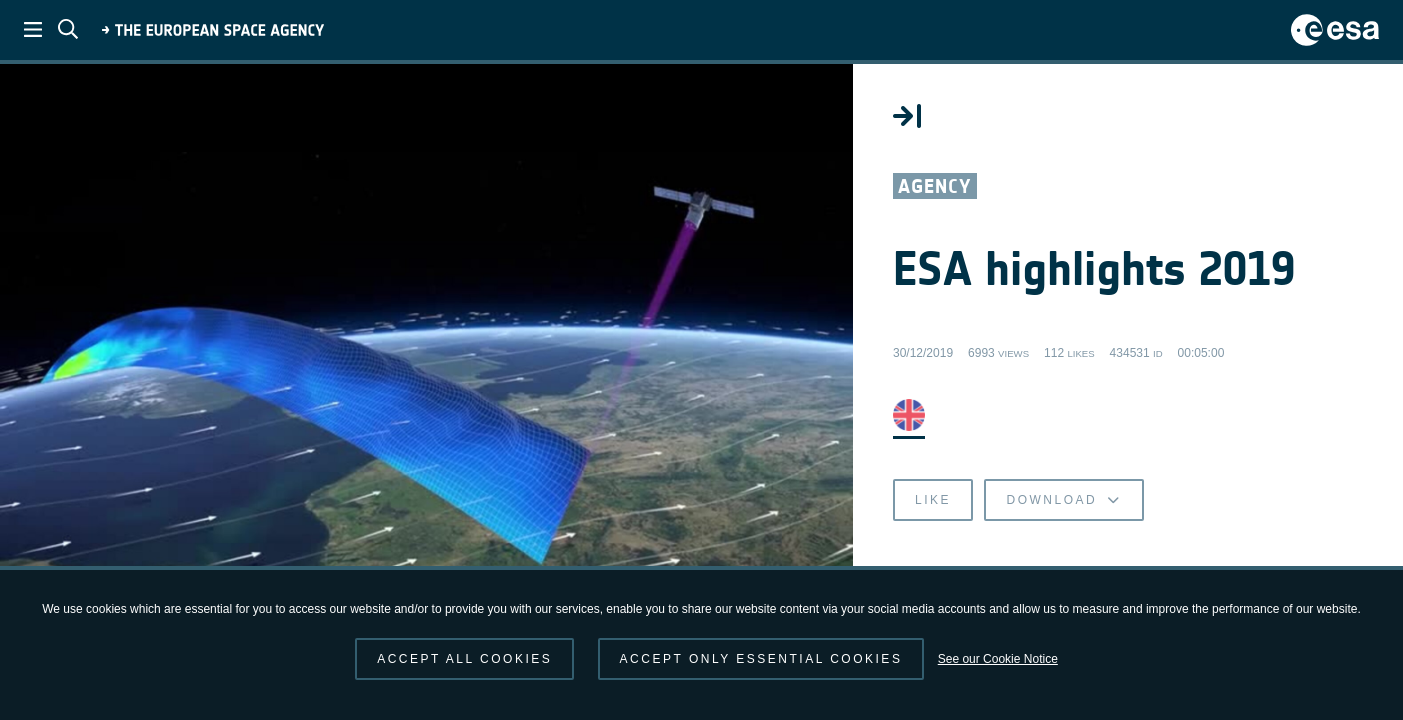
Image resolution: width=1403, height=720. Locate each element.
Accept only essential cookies (761, 659)
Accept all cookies (464, 659)
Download (1063, 500)
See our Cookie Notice (998, 659)
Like (933, 500)
